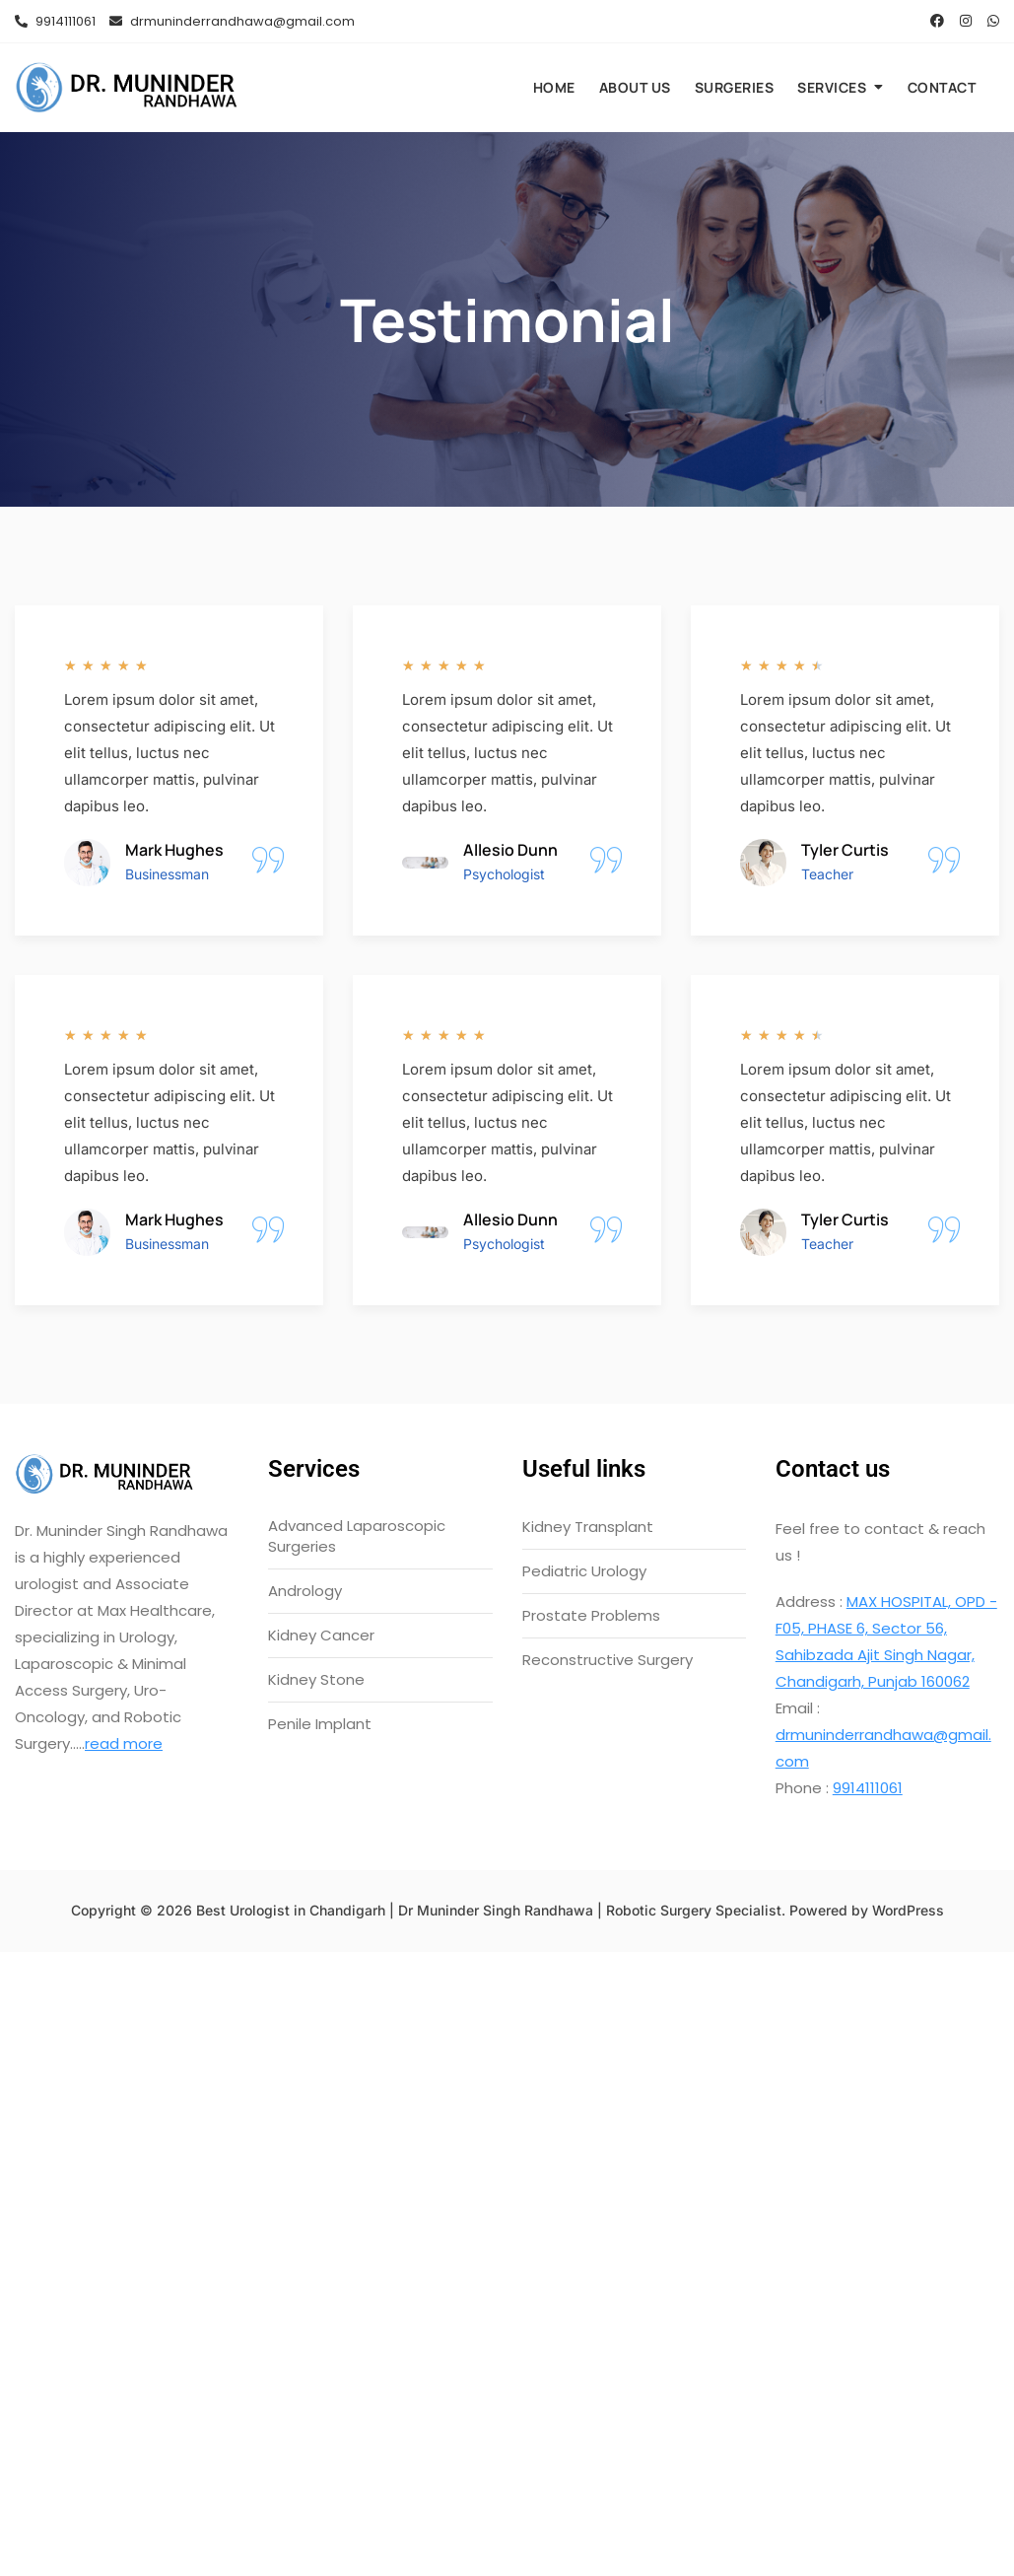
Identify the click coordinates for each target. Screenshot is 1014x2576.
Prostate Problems (591, 1615)
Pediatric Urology (584, 1571)
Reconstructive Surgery (607, 1659)
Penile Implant (320, 1723)
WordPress (908, 1910)
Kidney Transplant (587, 1526)
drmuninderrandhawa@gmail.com (232, 21)
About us (635, 87)
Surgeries (735, 87)
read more (124, 1743)
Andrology (305, 1590)
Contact (942, 87)
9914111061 (55, 21)
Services (831, 87)
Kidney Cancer (321, 1635)
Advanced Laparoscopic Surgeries (356, 1536)
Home (554, 87)
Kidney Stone (316, 1679)
